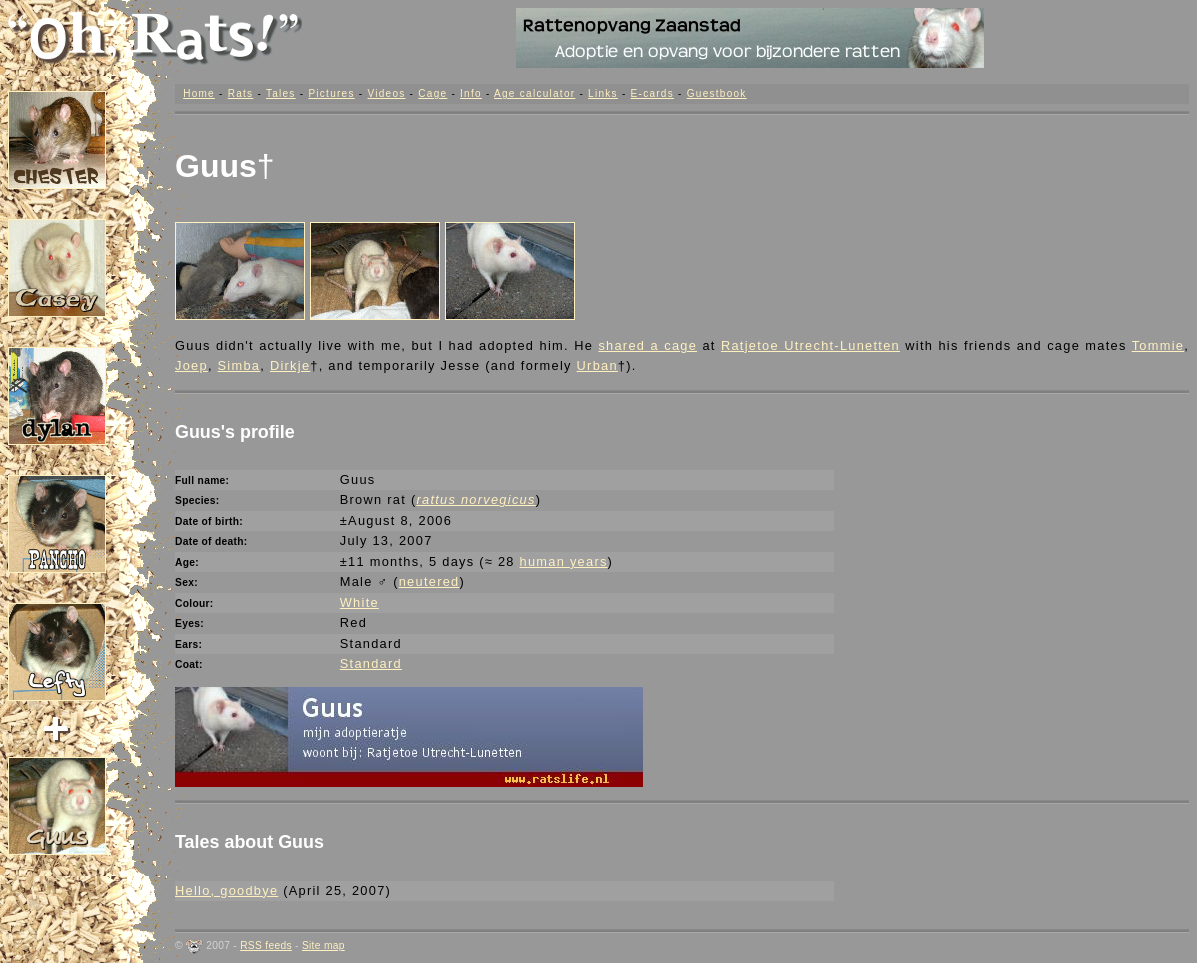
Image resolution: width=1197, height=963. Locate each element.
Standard (371, 663)
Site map (323, 945)
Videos (386, 93)
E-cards (652, 93)
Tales (281, 93)
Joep (191, 365)
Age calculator (534, 93)
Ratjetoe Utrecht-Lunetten (810, 345)
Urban (597, 365)
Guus (216, 166)
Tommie (1158, 345)
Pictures (331, 93)
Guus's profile (235, 432)
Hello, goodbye (226, 890)
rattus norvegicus (475, 499)
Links (603, 93)
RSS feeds (266, 945)
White (359, 602)
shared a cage (647, 345)
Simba (239, 365)
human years (564, 561)
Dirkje (290, 365)
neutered (429, 581)
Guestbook (717, 93)
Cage (432, 93)
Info (471, 93)
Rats (241, 93)
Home (199, 93)
